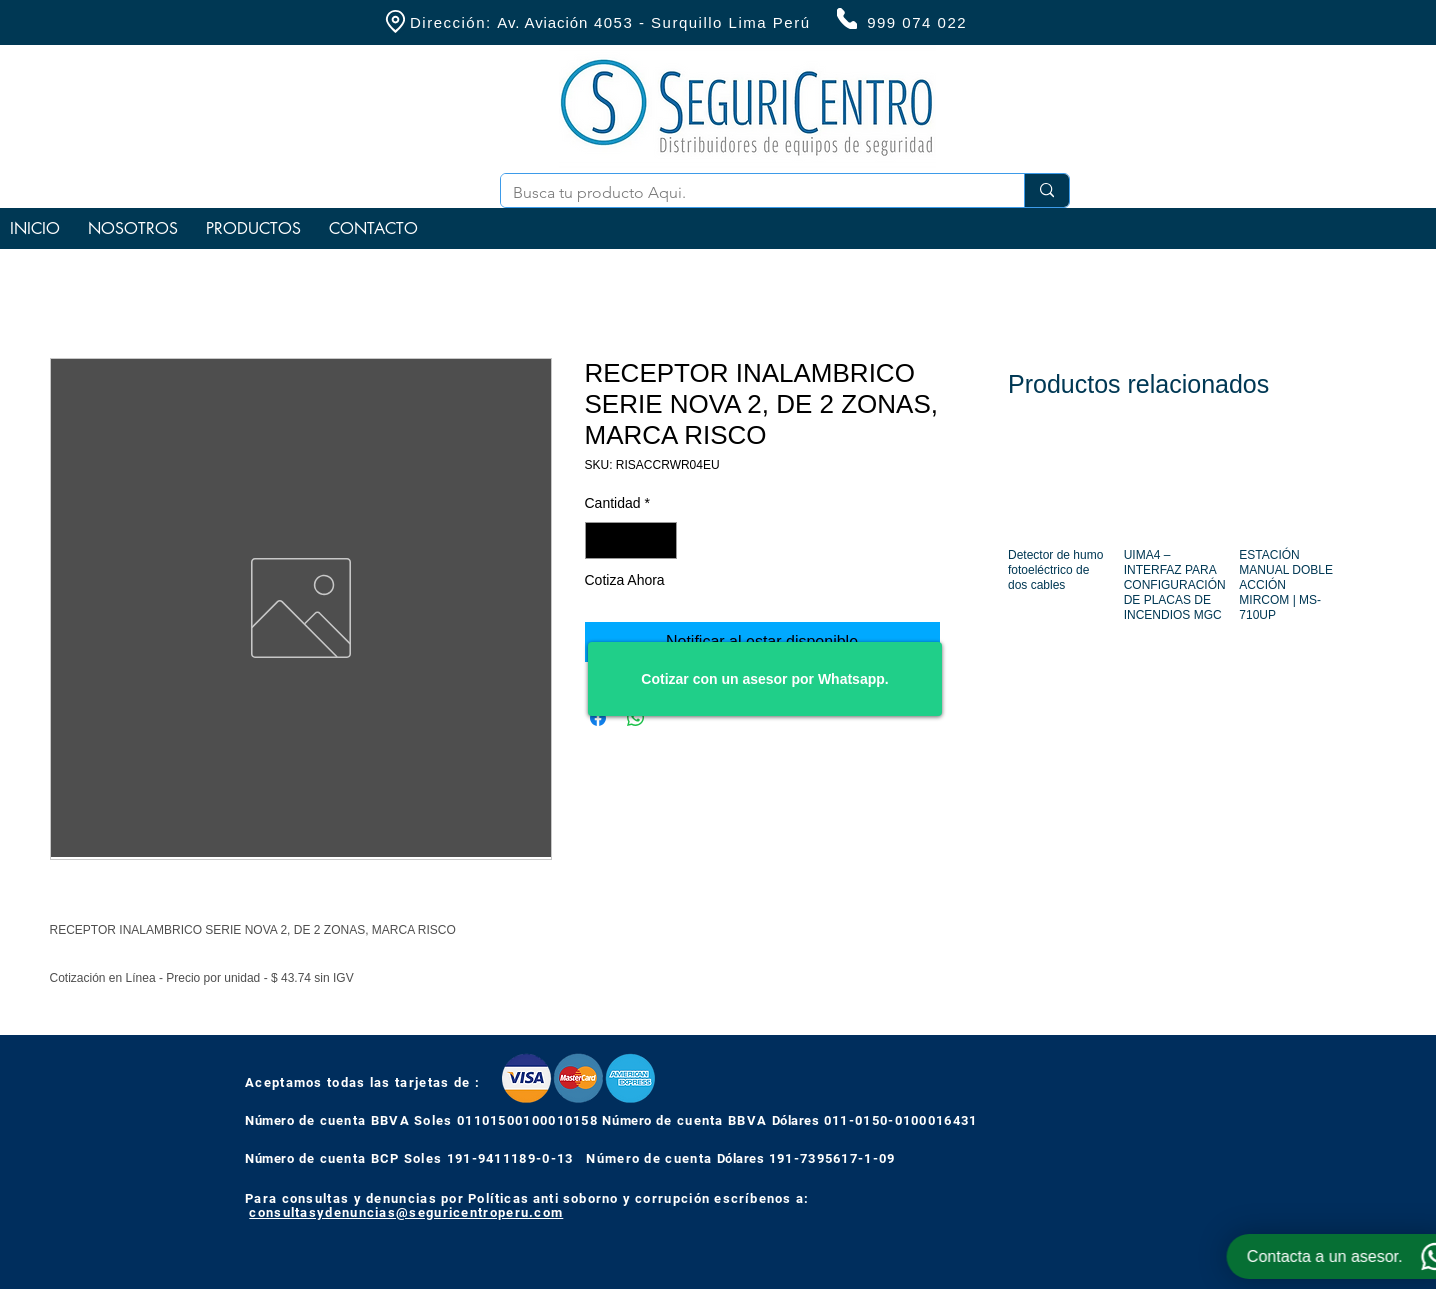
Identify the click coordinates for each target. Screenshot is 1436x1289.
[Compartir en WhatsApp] (636, 718)
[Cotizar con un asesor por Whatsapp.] (765, 679)
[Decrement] (600, 540)
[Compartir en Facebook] (598, 718)
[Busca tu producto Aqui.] (747, 193)
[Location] (395, 21)
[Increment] (661, 540)
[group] (1171, 552)
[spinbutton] (631, 540)
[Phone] (847, 18)
